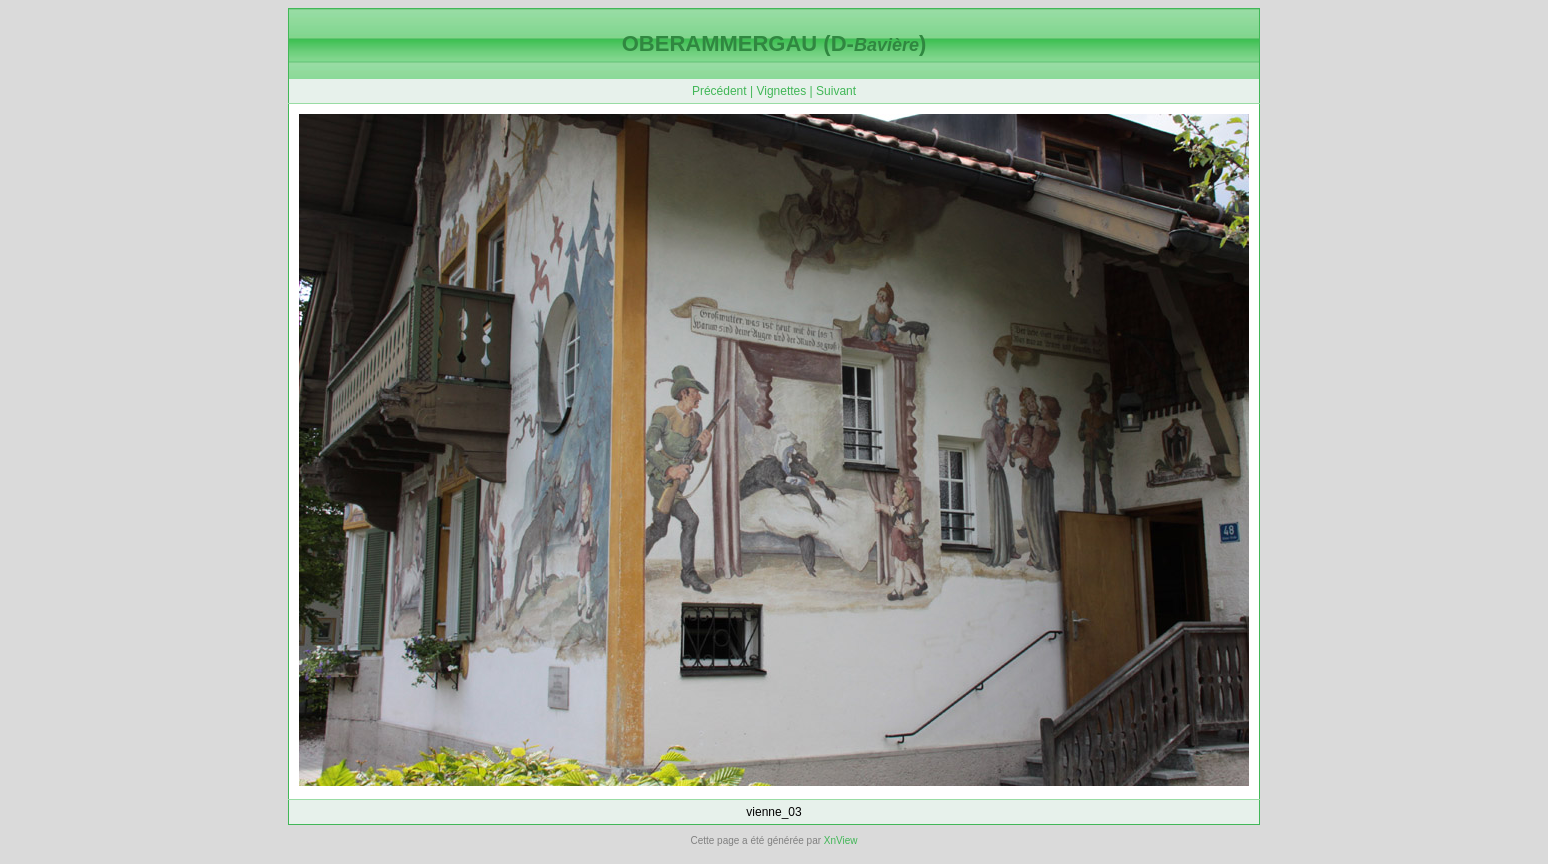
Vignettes (781, 91)
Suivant (836, 91)
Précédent (719, 91)
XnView (841, 840)
